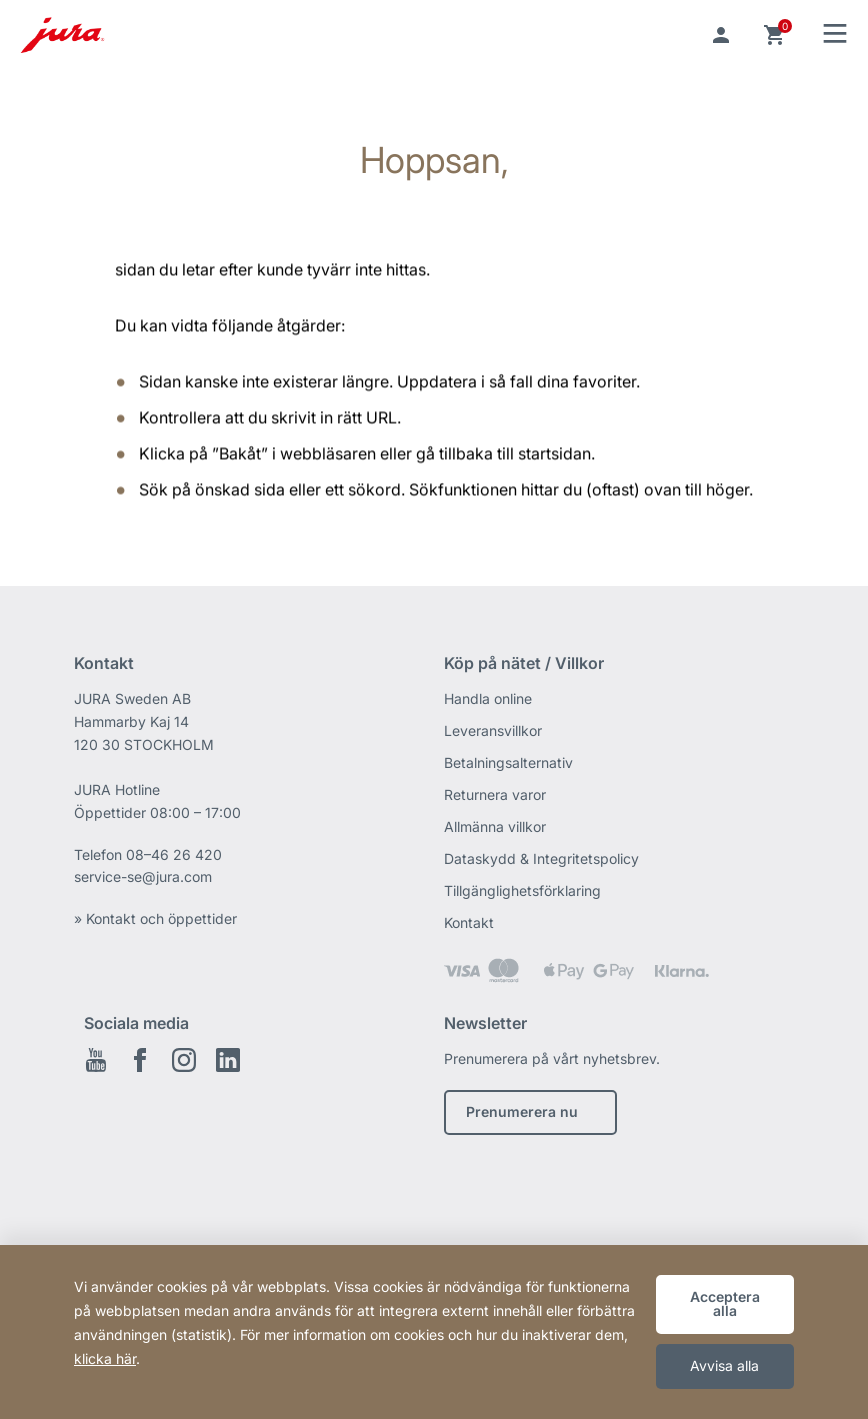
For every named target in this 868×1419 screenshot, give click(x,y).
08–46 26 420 (174, 854)
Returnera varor (495, 794)
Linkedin (228, 1060)
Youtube (96, 1060)
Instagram (184, 1060)
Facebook (140, 1060)
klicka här (105, 1358)
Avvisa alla (724, 1365)
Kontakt (469, 922)
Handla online (488, 698)
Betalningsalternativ (508, 762)
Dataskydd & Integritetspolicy (541, 858)
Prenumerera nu (522, 1111)
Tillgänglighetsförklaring (522, 890)
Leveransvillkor (493, 730)
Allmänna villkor (495, 826)
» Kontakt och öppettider (155, 918)
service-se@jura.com (143, 876)
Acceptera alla (725, 1303)
